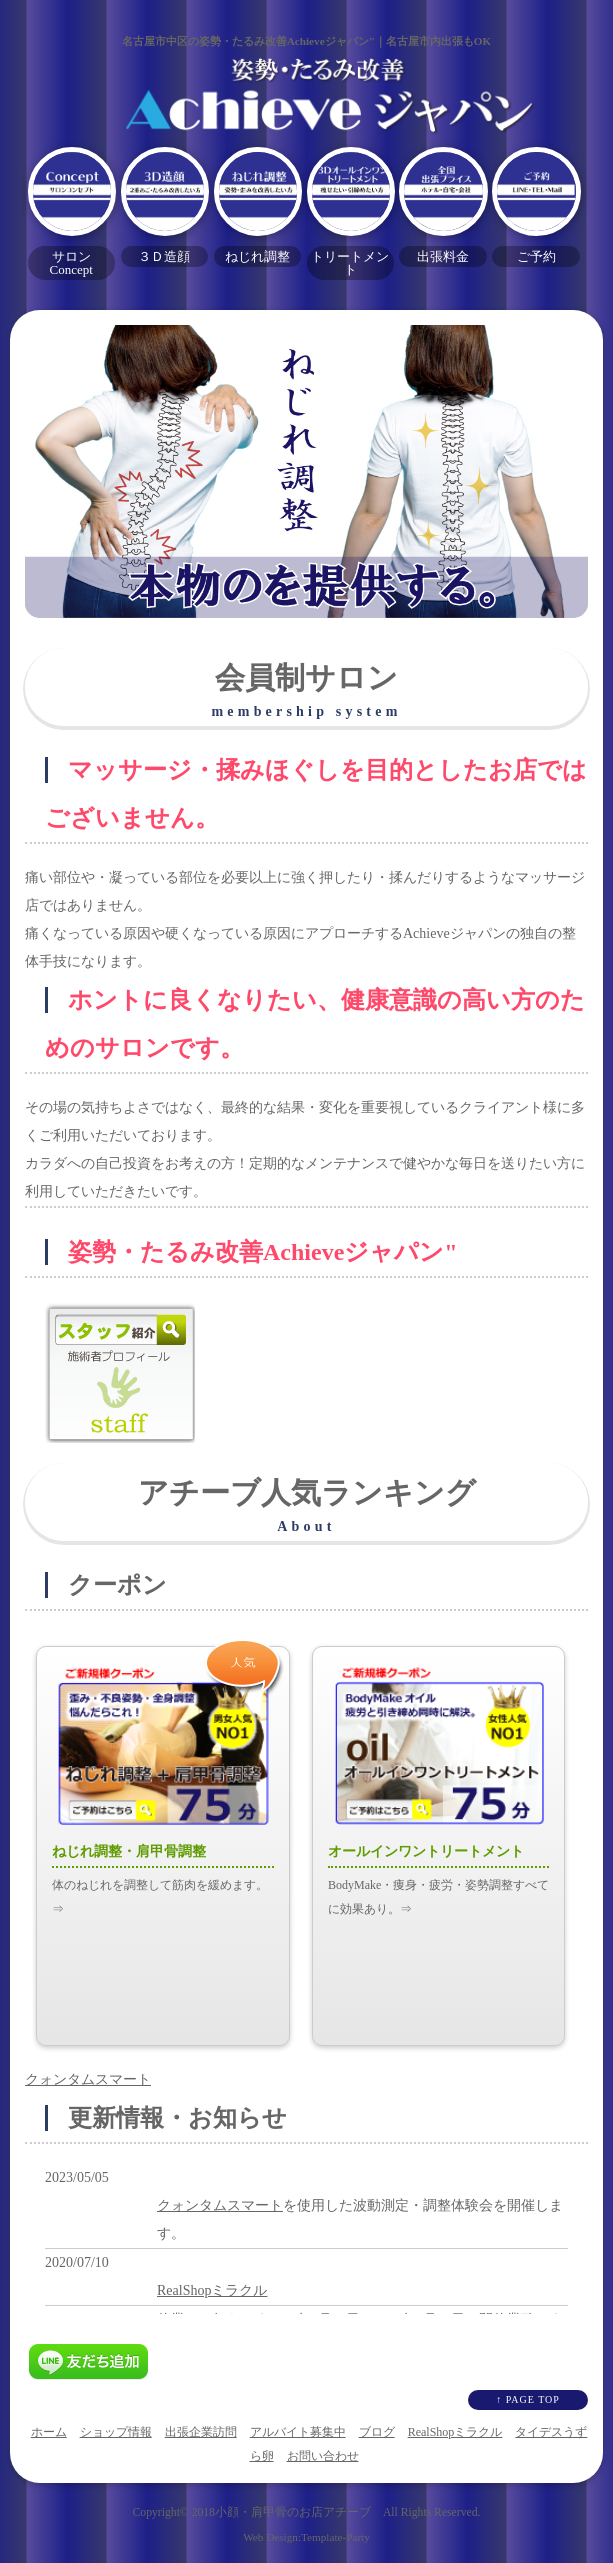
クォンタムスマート (88, 2079)
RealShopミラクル (212, 2290)
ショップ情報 (116, 2432)
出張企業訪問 (201, 2432)
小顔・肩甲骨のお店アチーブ (293, 2512)
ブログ (377, 2432)
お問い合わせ (323, 2456)
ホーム (49, 2432)
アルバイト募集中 (298, 2432)
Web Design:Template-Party (306, 2537)
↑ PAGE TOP (528, 2399)
